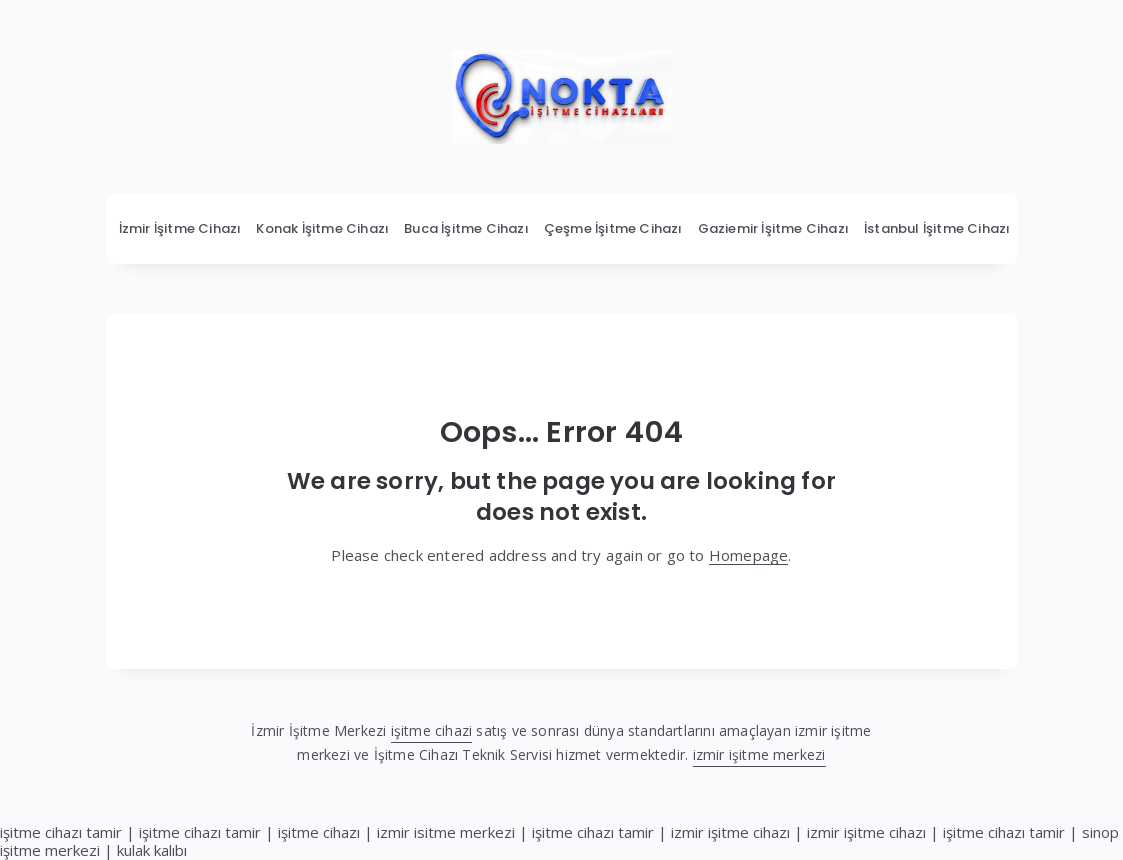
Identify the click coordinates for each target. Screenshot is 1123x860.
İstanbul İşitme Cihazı (937, 228)
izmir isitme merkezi (446, 832)
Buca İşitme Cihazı (466, 228)
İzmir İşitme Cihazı (180, 228)
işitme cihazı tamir (61, 832)
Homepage (749, 555)
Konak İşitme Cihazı (322, 228)
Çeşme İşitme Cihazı (613, 228)
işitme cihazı (319, 832)
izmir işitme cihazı (730, 832)
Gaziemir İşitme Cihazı (773, 228)
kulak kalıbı (152, 850)
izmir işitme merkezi (759, 754)
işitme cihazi (432, 730)
